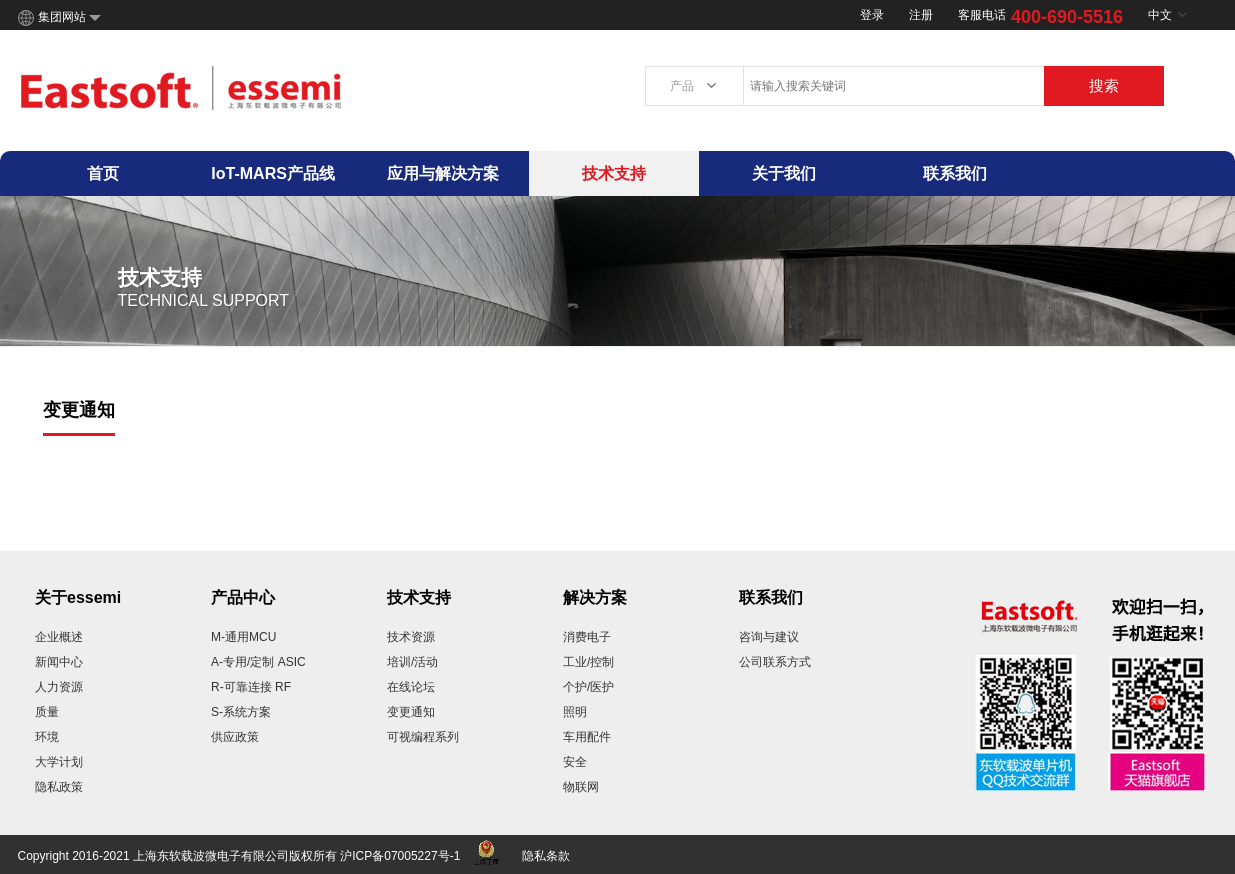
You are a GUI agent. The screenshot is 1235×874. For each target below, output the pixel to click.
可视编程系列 (423, 737)
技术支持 (614, 173)
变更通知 (411, 712)
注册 (921, 15)
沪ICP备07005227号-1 (400, 856)
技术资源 (411, 637)
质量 (47, 712)
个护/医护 (588, 687)
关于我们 (784, 173)
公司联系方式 (775, 662)
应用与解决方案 (443, 173)
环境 (47, 737)
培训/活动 (412, 662)
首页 (103, 173)
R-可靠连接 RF (251, 687)
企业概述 (59, 637)
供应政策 (235, 737)
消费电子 (587, 637)
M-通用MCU (243, 637)
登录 (872, 15)
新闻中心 (59, 662)
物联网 (581, 787)
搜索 (1104, 85)
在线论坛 (411, 687)
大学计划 (59, 762)
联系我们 (955, 173)
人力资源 (59, 687)
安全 (575, 762)
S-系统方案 (241, 712)
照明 (575, 712)
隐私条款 (546, 856)
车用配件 (587, 737)
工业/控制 (588, 662)
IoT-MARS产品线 (273, 173)
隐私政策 (59, 787)
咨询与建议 (769, 637)
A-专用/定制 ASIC (258, 662)
